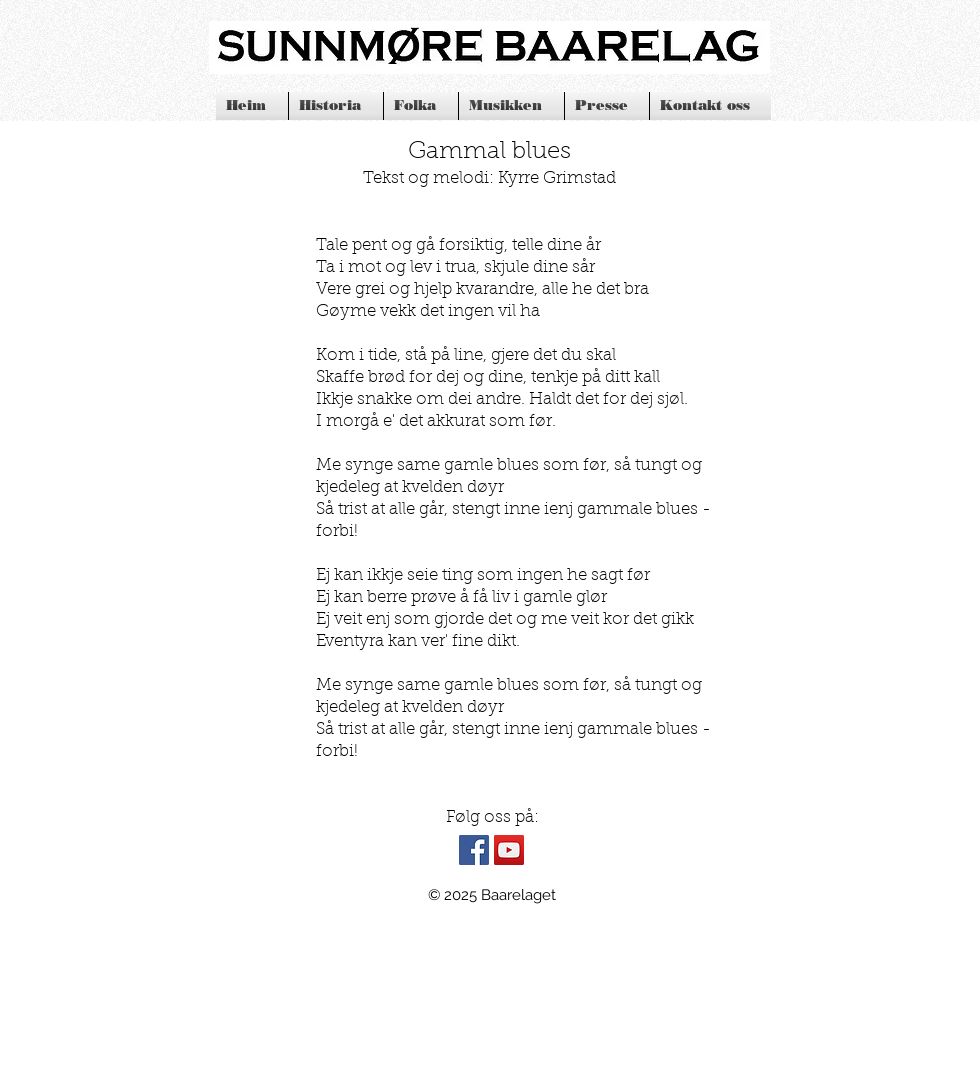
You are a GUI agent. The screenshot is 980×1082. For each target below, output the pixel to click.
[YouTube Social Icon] (509, 850)
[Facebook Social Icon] (474, 850)
